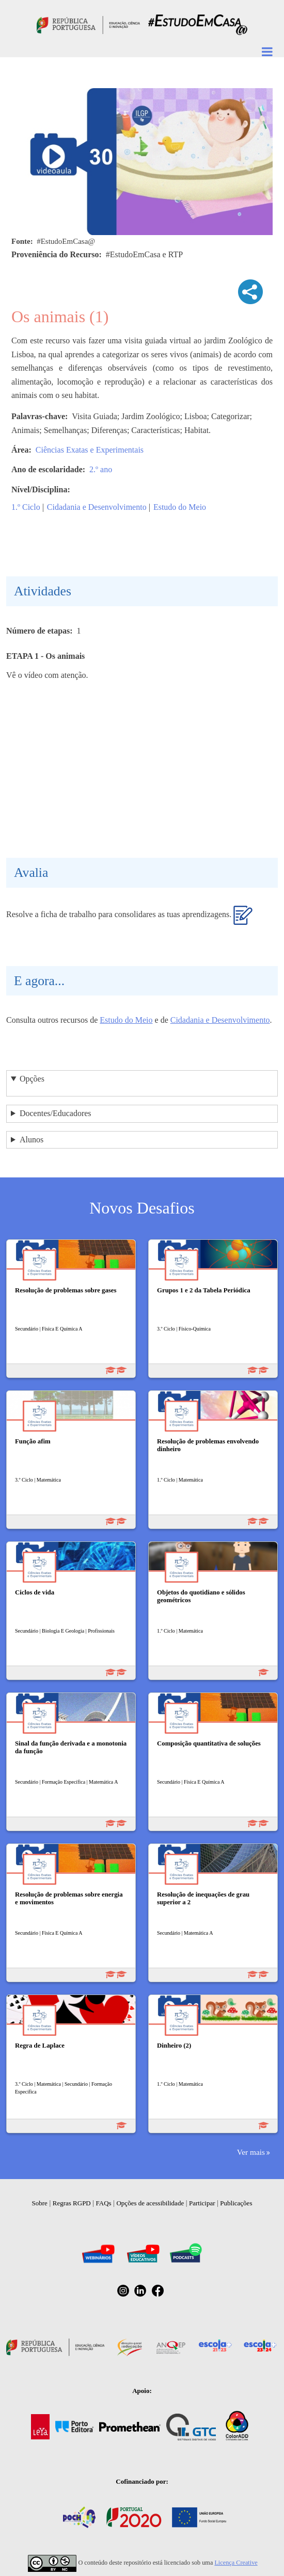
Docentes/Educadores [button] (55, 1113)
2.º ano (100, 469)
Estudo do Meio (179, 507)
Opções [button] (32, 1078)
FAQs (104, 2203)
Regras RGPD (72, 2203)
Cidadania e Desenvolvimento (97, 507)
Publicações (236, 2203)
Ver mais (251, 2152)
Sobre (40, 2203)
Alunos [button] (31, 1139)
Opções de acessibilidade (150, 2203)
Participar (202, 2203)
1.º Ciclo (25, 507)
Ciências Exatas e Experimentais (90, 449)
